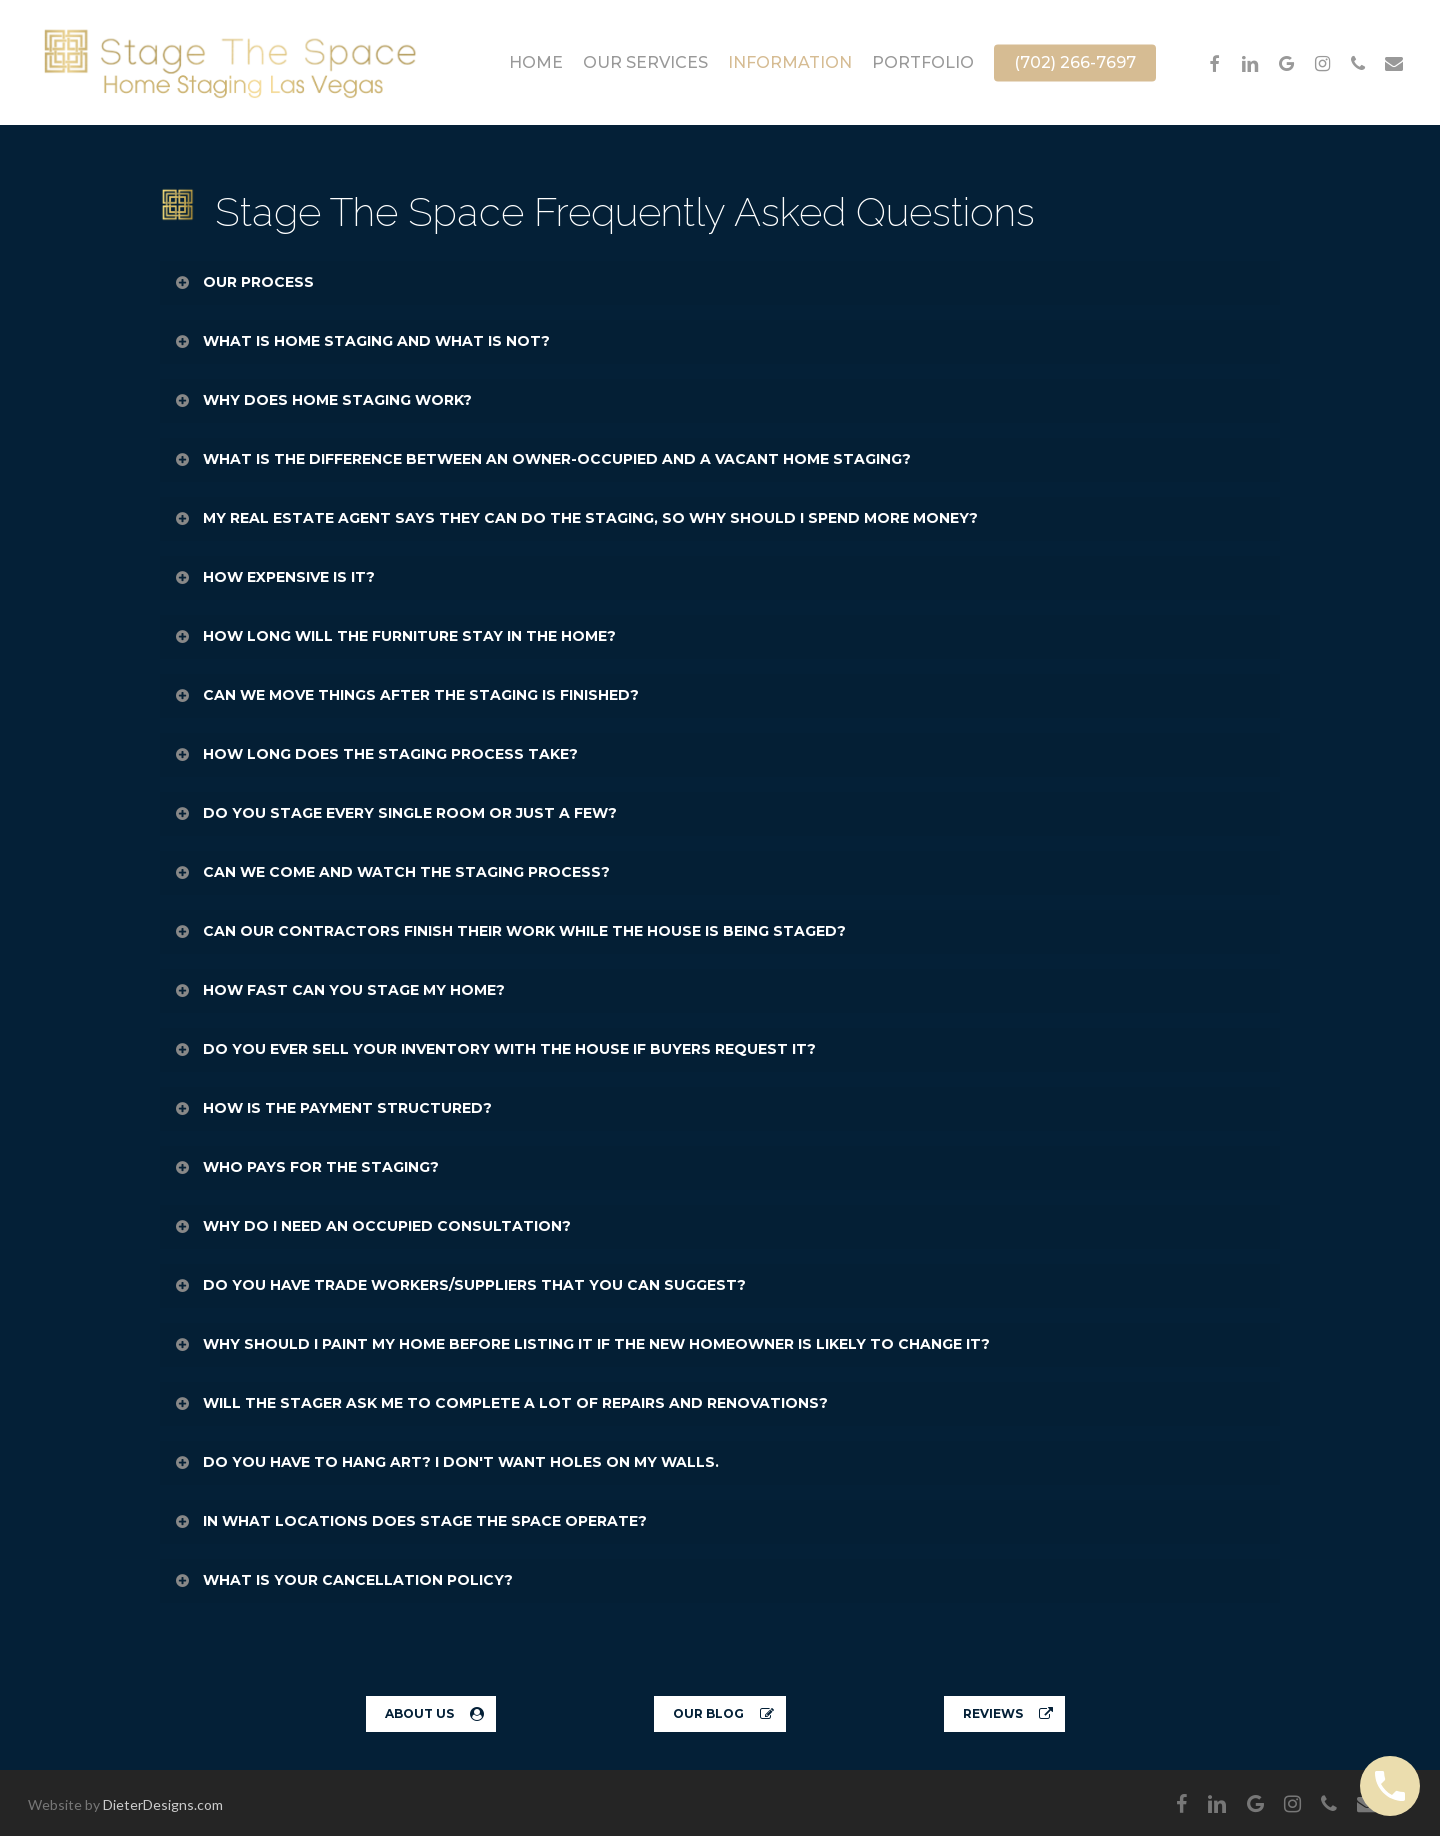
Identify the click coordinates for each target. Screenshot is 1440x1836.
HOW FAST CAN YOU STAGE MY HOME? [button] (339, 990)
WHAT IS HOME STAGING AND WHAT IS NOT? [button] (361, 341)
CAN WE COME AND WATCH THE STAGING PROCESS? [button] (391, 872)
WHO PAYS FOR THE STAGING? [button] (306, 1167)
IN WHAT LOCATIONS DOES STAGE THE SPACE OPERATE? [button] (410, 1521)
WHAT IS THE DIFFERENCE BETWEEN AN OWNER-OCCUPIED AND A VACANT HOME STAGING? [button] (542, 459)
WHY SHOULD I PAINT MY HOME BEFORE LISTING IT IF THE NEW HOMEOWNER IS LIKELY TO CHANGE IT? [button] (581, 1344)
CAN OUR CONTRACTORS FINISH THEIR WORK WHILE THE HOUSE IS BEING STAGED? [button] (509, 931)
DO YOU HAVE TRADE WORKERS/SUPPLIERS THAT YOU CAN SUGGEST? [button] (459, 1285)
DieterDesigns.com (163, 1804)
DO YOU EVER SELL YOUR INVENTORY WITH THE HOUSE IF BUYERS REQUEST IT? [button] (494, 1049)
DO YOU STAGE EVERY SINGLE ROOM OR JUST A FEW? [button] (395, 813)
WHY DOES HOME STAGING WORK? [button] (322, 400)
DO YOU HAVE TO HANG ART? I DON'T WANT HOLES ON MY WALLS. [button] (446, 1462)
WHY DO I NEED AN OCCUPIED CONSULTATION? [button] (372, 1226)
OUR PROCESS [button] (243, 282)
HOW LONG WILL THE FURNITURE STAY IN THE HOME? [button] (394, 636)
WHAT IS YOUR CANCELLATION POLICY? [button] (343, 1580)
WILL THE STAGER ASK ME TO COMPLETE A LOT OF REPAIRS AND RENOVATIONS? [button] (500, 1403)
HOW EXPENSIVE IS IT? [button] (274, 577)
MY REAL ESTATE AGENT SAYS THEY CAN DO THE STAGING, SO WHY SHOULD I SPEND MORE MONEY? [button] (575, 518)
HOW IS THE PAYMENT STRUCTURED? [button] (332, 1108)
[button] (431, 1714)
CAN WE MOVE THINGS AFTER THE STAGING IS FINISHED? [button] (406, 695)
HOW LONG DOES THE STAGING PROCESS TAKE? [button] (375, 754)
